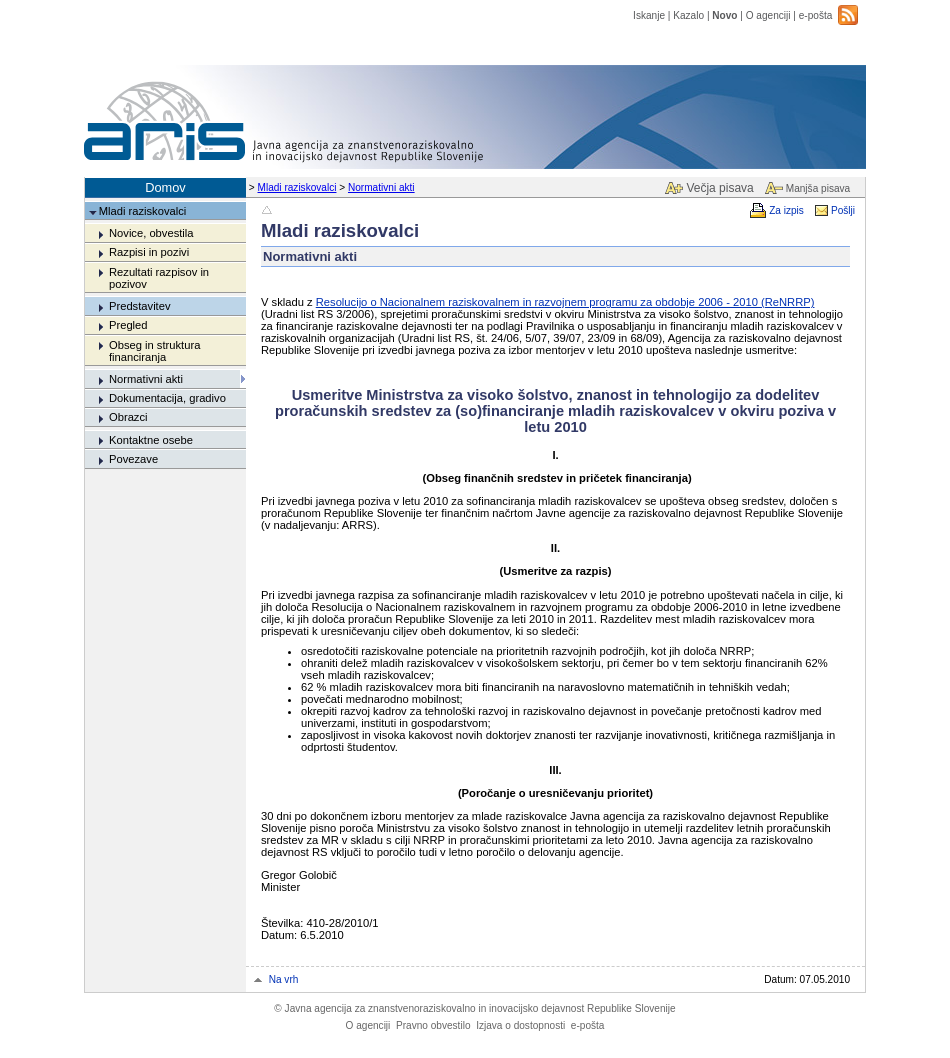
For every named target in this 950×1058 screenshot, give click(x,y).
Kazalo (688, 15)
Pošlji (843, 210)
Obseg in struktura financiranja (154, 351)
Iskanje (649, 15)
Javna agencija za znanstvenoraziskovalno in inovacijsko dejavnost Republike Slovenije (474, 1008)
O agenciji (768, 15)
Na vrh (284, 979)
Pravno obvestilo (433, 1025)
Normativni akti (381, 187)
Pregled (128, 325)
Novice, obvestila (151, 233)
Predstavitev (140, 306)
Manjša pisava (818, 188)
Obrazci (128, 417)
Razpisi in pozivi (149, 252)
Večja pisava (719, 188)
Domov (165, 187)
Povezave (133, 459)
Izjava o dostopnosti (520, 1025)
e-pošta (816, 15)
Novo (724, 15)
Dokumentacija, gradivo (167, 398)
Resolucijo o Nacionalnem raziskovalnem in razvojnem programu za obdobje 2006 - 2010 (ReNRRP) (565, 302)
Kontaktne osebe (151, 440)
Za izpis (786, 210)
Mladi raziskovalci (297, 187)
